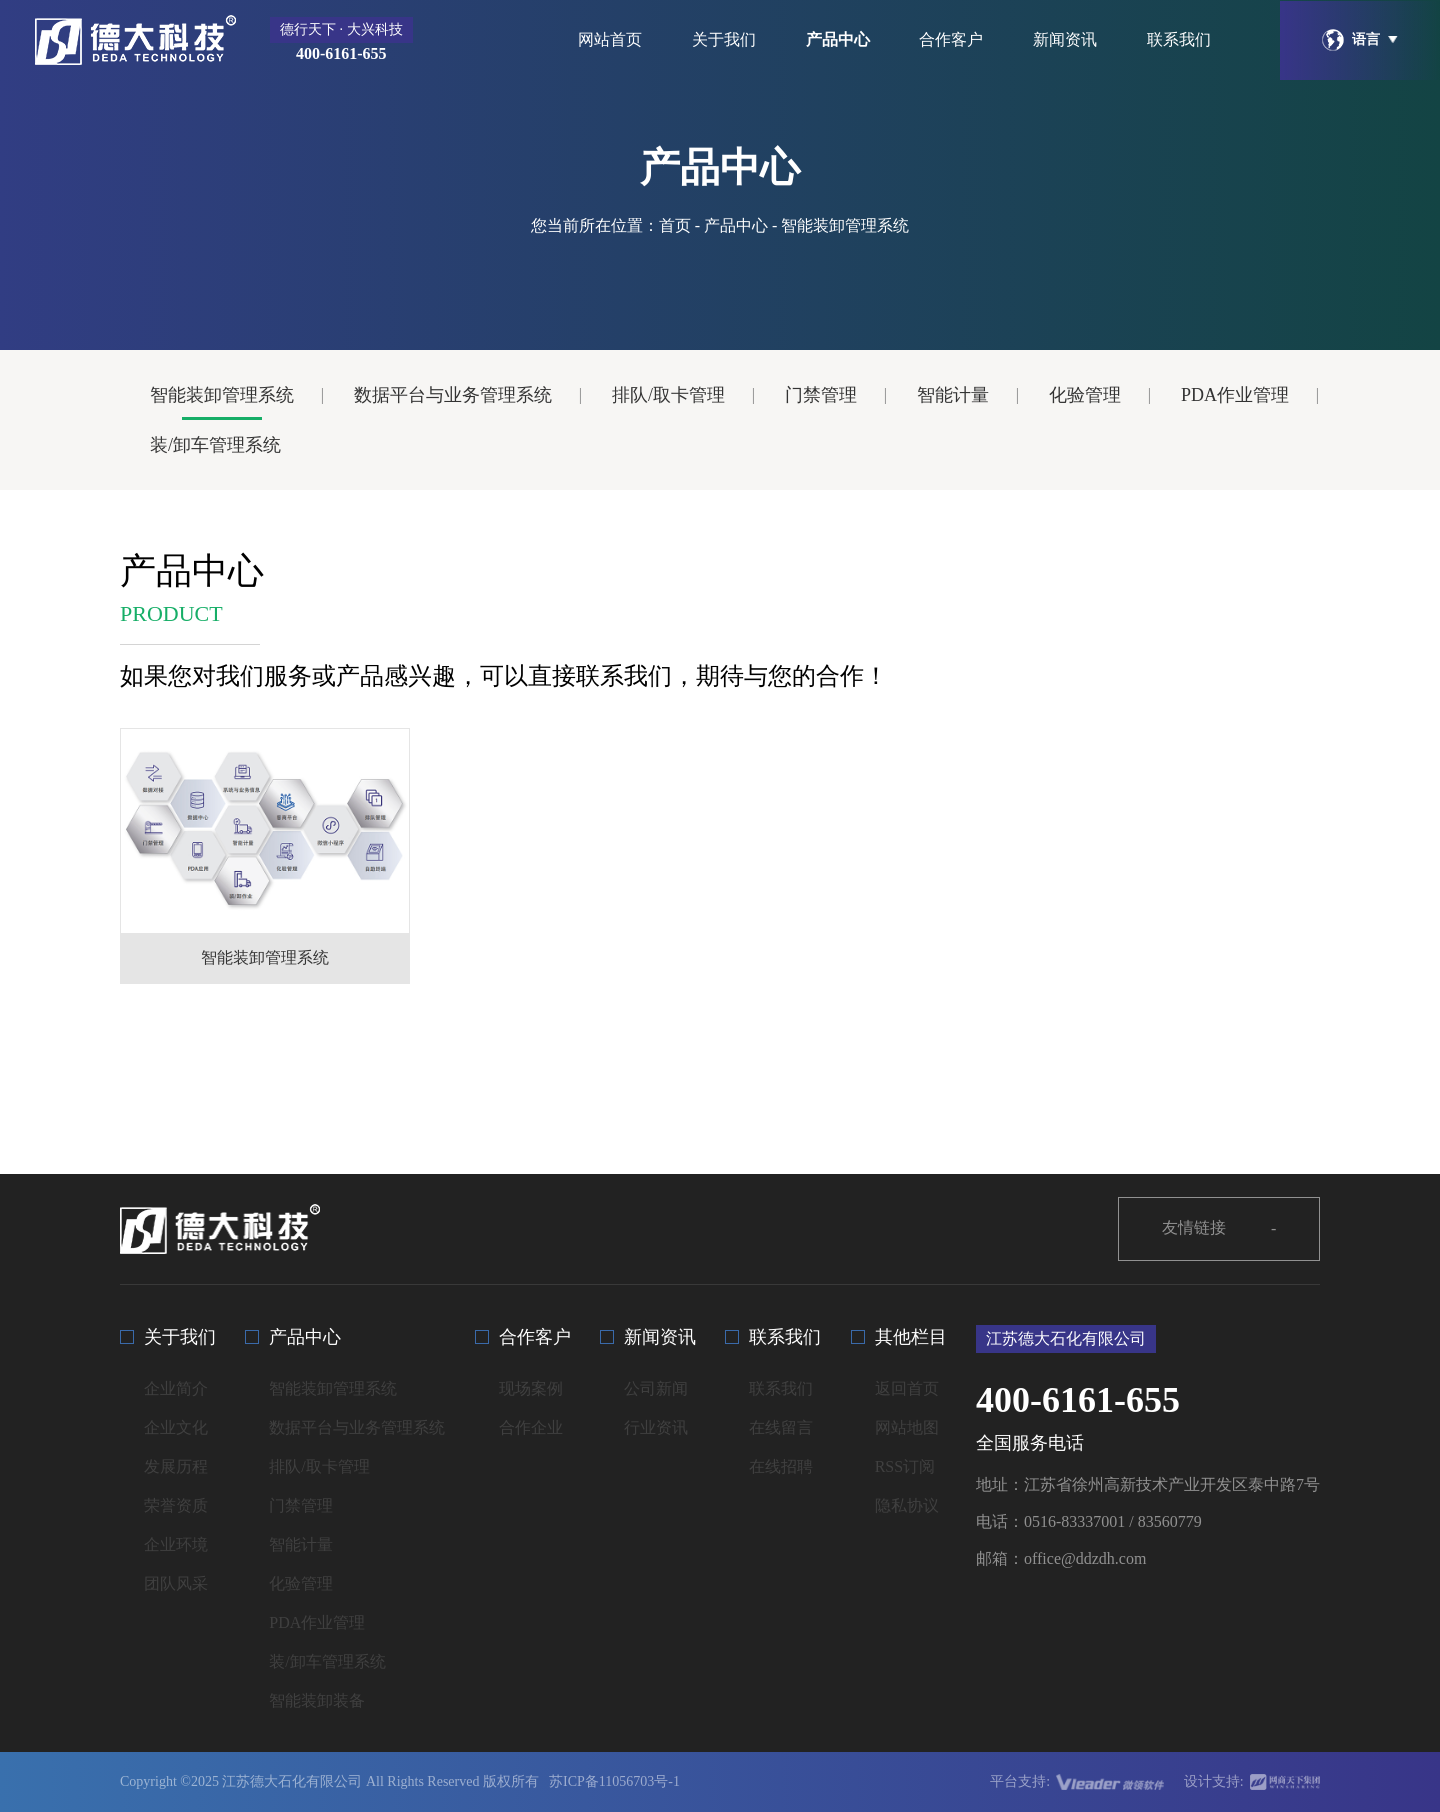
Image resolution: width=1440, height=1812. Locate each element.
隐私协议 (907, 1505)
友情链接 (1219, 1228)
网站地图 (907, 1427)
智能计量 (953, 395)
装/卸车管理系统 (215, 445)
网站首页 (610, 39)
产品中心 (838, 39)
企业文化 (176, 1427)
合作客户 (951, 39)
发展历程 (176, 1466)
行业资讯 (656, 1427)
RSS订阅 (905, 1466)
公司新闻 (656, 1388)
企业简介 (176, 1388)
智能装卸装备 (317, 1700)
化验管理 (1085, 395)
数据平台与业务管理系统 (453, 395)
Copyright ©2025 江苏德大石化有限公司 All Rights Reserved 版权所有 (329, 1781)
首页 (675, 225)
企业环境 (176, 1544)
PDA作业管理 (1235, 395)
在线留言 (781, 1427)
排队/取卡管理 (668, 395)
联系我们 (1179, 39)
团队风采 (176, 1583)
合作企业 (531, 1427)
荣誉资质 (176, 1505)
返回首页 (907, 1388)
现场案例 (531, 1388)
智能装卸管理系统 (222, 395)
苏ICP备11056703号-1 (614, 1781)
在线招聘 (781, 1466)
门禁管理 (821, 395)
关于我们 (724, 39)
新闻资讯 (1065, 39)
